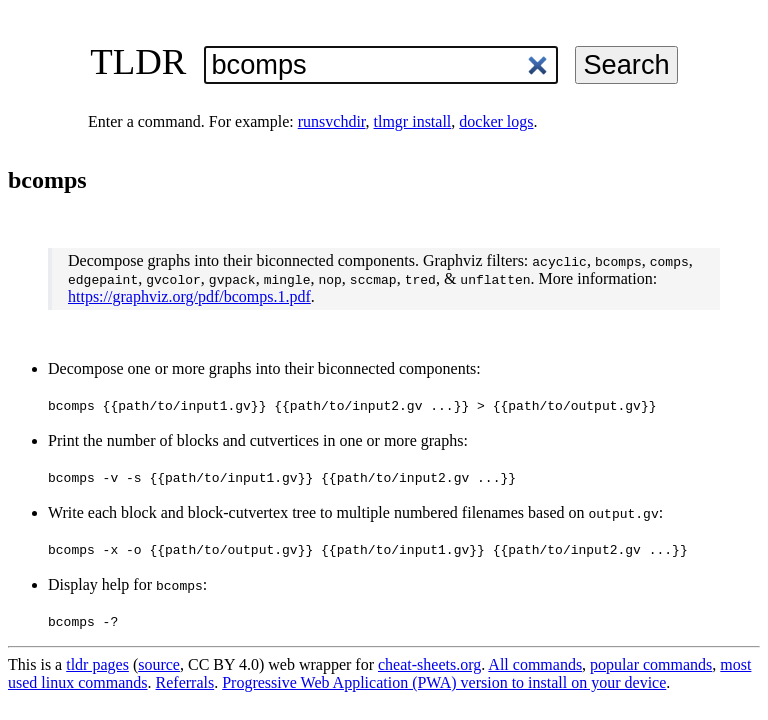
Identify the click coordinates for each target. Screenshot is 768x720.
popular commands (651, 664)
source (159, 664)
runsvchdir (332, 121)
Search (626, 64)
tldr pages (97, 664)
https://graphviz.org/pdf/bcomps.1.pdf (189, 296)
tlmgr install (413, 121)
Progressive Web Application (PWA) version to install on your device (444, 682)
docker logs (496, 121)
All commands (535, 664)
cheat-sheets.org (429, 664)
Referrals (185, 682)
